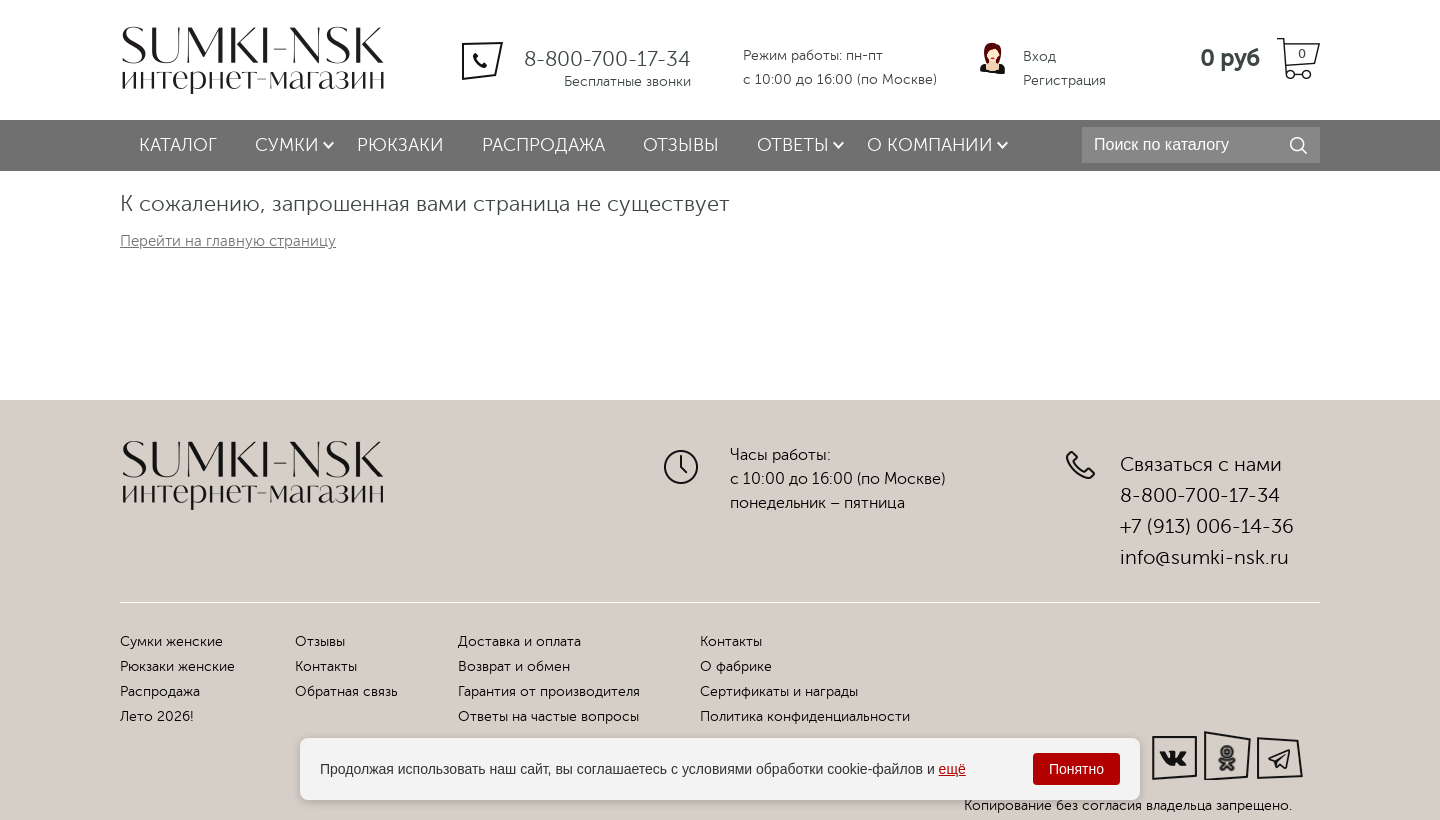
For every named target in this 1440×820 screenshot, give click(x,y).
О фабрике (736, 666)
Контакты (326, 666)
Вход (1039, 56)
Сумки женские (171, 641)
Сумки (287, 145)
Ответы (793, 145)
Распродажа (543, 145)
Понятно (1076, 769)
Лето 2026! (157, 716)
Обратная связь (346, 691)
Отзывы (681, 145)
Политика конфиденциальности (805, 716)
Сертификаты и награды (779, 691)
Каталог (178, 145)
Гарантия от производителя (549, 691)
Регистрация (1064, 80)
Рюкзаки (400, 145)
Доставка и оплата (519, 641)
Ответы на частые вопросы (548, 716)
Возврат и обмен (514, 666)
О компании (930, 145)
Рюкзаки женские (177, 666)
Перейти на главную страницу (228, 241)
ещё (952, 769)
